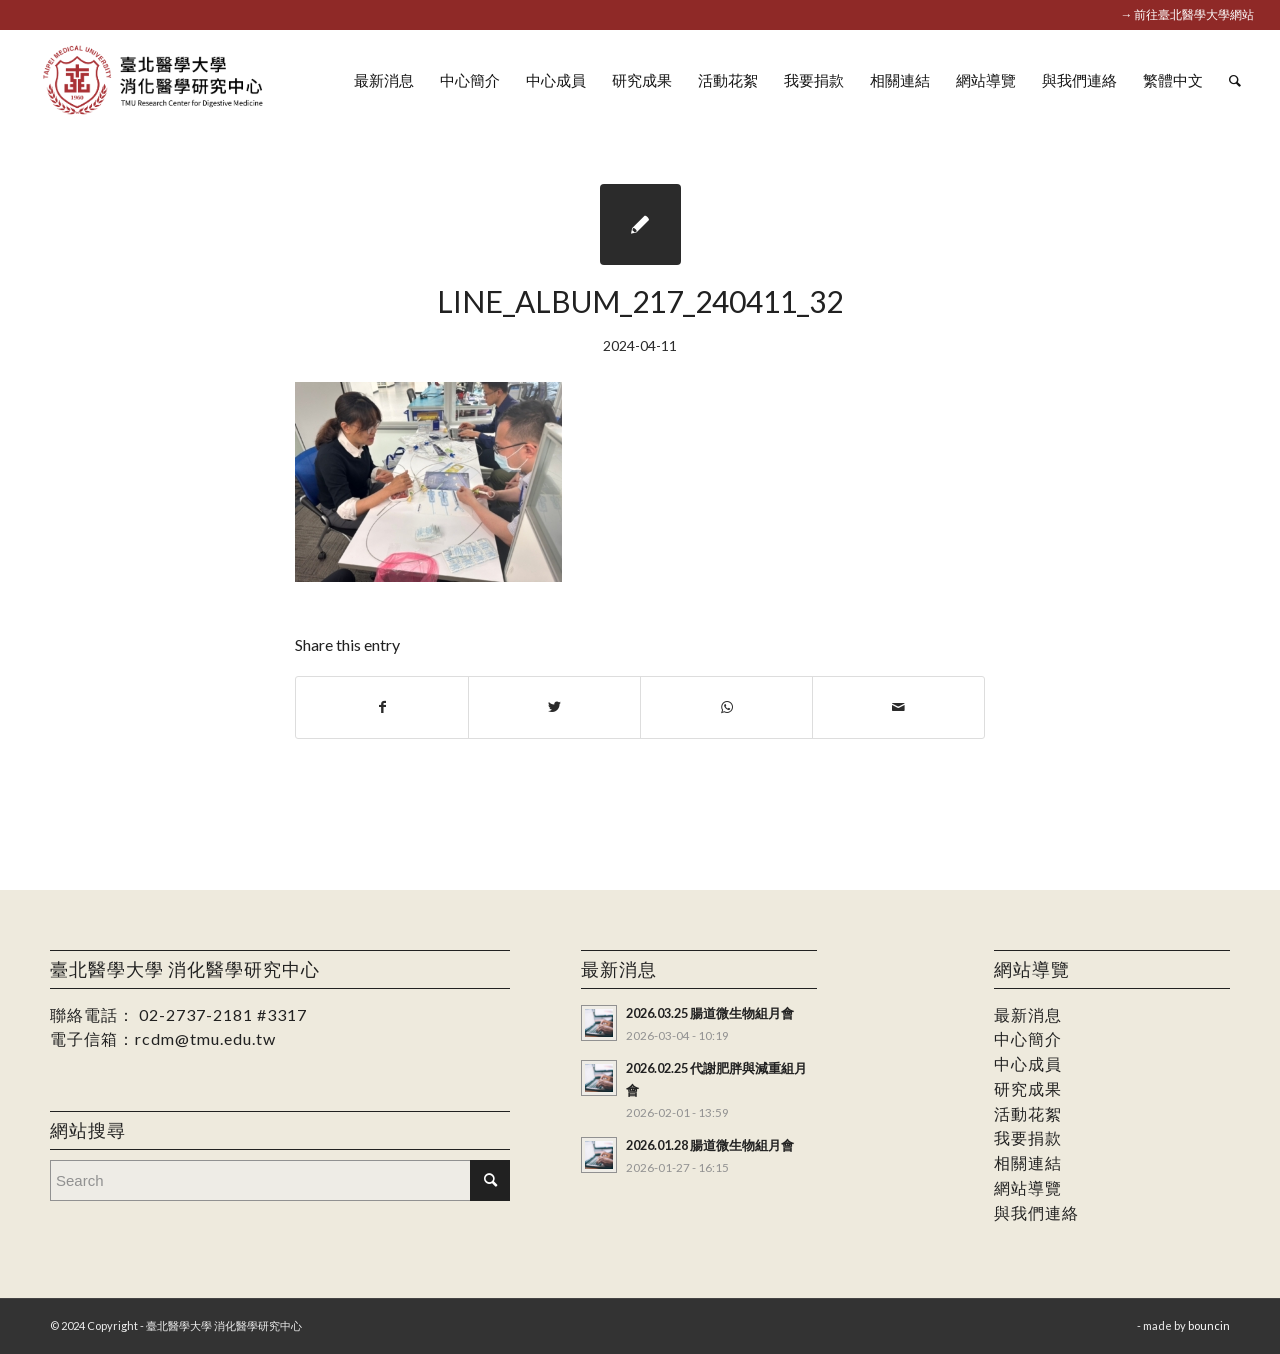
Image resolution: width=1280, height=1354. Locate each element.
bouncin (1209, 1325)
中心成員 (1028, 1063)
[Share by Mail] (898, 707)
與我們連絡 (1036, 1212)
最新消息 (1028, 1014)
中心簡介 (1028, 1038)
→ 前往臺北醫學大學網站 (1187, 14)
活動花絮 (1028, 1113)
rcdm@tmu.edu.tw (205, 1038)
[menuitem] (384, 80)
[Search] (1235, 80)
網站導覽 (1028, 1187)
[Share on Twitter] (554, 707)
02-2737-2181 (196, 1014)
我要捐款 (1028, 1137)
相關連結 (1028, 1162)
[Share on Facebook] (382, 707)
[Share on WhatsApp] (726, 707)
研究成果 (1028, 1088)
